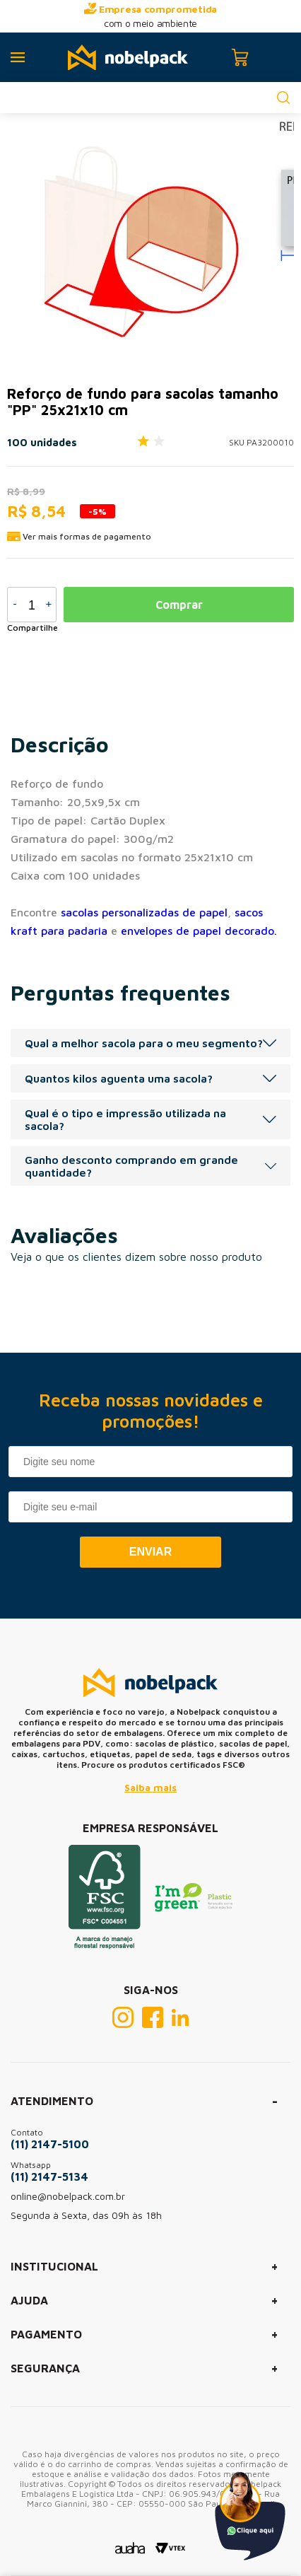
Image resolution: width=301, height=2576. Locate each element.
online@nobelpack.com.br (68, 2196)
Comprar (179, 604)
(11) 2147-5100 (50, 2144)
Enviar (150, 1552)
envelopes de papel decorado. (199, 930)
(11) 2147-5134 (49, 2176)
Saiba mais (150, 1787)
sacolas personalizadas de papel (144, 912)
